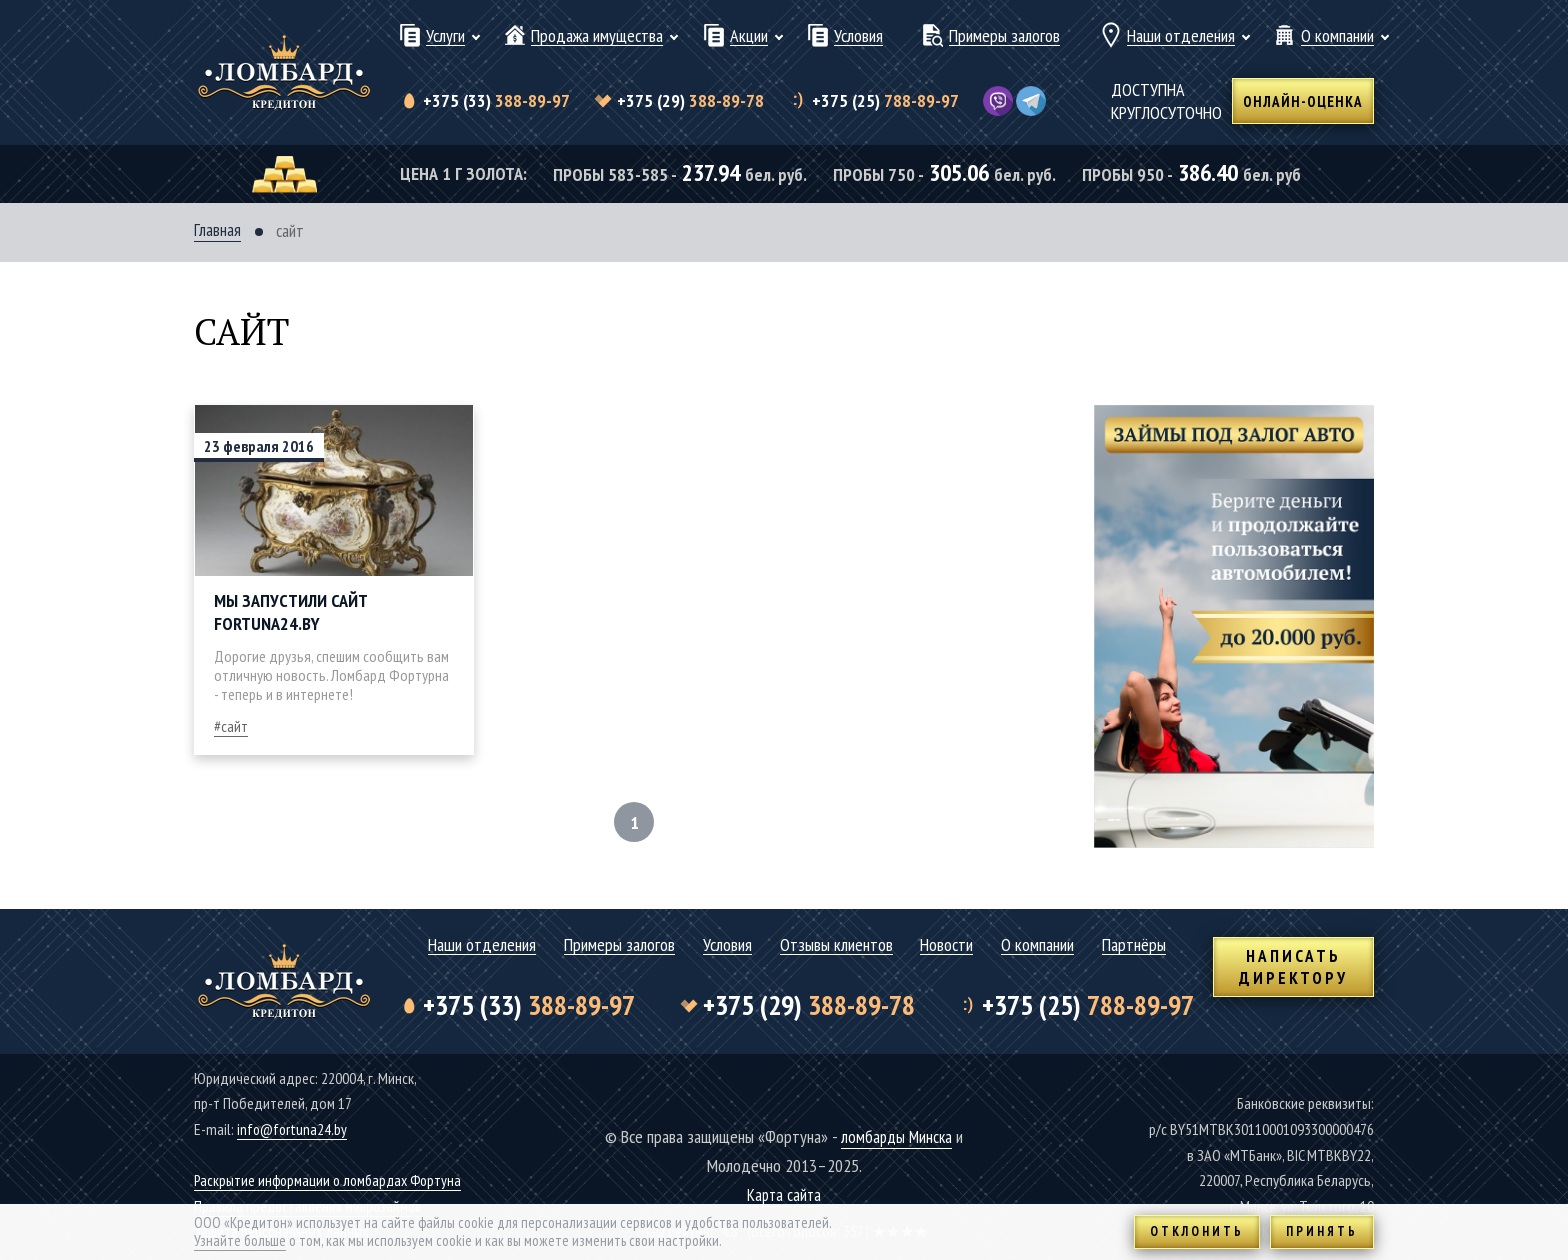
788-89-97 (884, 101)
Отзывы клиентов (836, 945)
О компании (1337, 36)
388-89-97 (496, 101)
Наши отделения (1181, 36)
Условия (858, 36)
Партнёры (1134, 945)
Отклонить (1197, 1231)
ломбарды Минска (896, 1136)
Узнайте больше (240, 1240)
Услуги (445, 36)
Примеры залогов (1004, 36)
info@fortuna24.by (293, 1129)
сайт (234, 727)
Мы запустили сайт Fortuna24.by (291, 613)
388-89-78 (690, 101)
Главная (217, 231)
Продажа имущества (597, 36)
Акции (749, 36)
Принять (1322, 1231)
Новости (946, 945)
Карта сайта (784, 1194)
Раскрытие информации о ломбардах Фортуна (333, 1180)
